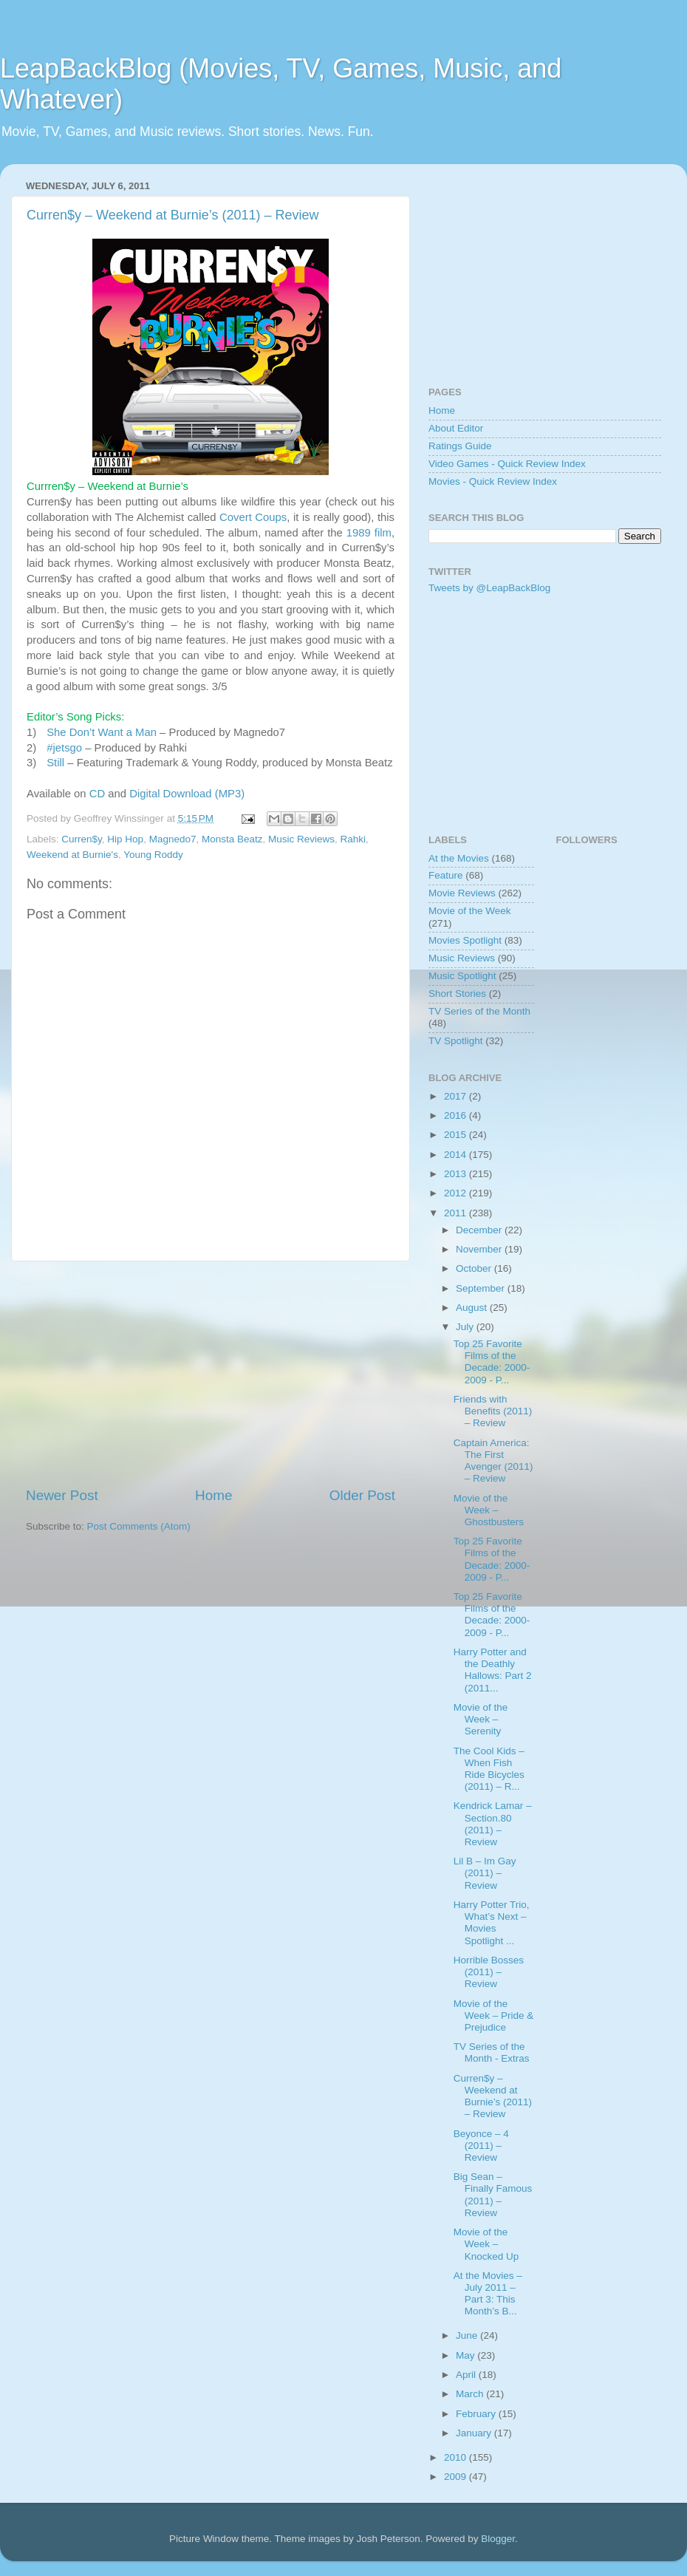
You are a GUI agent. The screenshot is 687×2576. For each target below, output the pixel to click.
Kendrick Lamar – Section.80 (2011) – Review (493, 1823)
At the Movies (458, 858)
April (467, 2374)
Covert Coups (253, 517)
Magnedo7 (172, 839)
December (480, 1230)
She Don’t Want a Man (102, 732)
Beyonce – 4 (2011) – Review (481, 2145)
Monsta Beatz (232, 839)
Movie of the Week (469, 910)
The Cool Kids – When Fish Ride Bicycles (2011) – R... (489, 1769)
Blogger (498, 2538)
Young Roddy (153, 854)
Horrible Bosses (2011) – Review (489, 1972)
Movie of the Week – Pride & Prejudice (494, 2015)
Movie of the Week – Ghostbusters (489, 1510)
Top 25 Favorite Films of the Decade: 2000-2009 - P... (492, 1362)
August (473, 1307)
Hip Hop (125, 839)
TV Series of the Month (479, 1011)
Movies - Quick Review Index (492, 481)
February (477, 2413)
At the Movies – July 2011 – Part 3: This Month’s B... (488, 2293)
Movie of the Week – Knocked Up (486, 2243)
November (480, 1249)
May (466, 2355)
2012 (456, 1193)
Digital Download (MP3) (187, 794)
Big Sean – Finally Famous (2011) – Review (493, 2194)
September (481, 1288)
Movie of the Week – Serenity (481, 1719)
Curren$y (81, 839)
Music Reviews (301, 839)
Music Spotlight (462, 975)
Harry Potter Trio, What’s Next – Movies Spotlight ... (492, 1922)
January (475, 2433)
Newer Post (62, 1495)
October (475, 1268)
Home (213, 1495)
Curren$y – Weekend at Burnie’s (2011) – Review (173, 215)
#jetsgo (64, 748)
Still (55, 763)
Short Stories (457, 993)
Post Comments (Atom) (139, 1526)
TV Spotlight (455, 1040)
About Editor (455, 428)
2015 (456, 1134)
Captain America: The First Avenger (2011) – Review (493, 1461)
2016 (456, 1115)
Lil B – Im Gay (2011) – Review (485, 1873)
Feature (445, 875)
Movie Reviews (462, 893)
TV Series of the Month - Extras (492, 2052)
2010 (456, 2457)
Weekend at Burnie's (72, 854)
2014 (456, 1154)
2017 (456, 1096)
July (466, 1326)
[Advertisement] (210, 1373)
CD (97, 794)
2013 (456, 1173)
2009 (456, 2476)
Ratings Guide (460, 446)
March (471, 2393)
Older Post (362, 1495)
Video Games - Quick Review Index (507, 463)
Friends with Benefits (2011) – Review (493, 1411)
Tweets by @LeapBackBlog (489, 587)
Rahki (353, 839)
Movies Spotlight (465, 940)
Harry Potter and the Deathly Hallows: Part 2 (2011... (493, 1670)
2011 (456, 1213)
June (468, 2335)
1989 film (369, 533)
